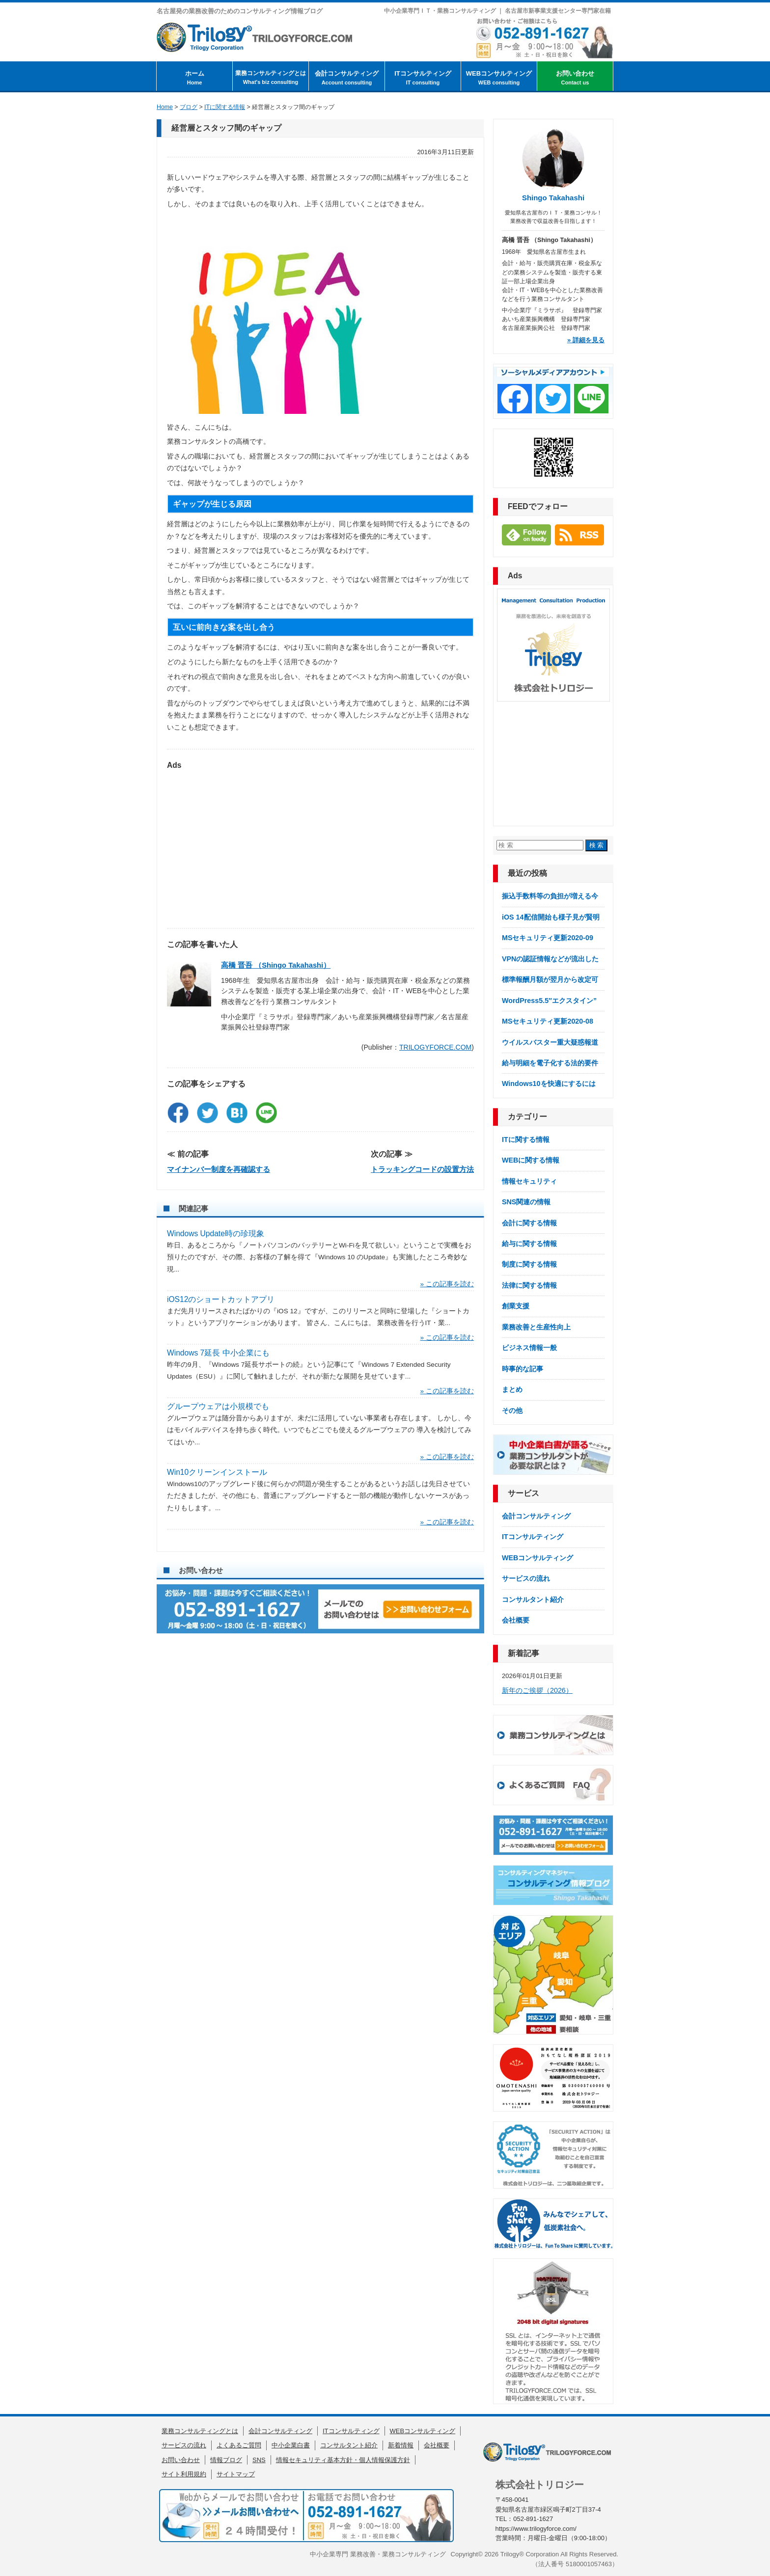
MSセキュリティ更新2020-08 (547, 1021)
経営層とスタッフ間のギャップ (226, 128)
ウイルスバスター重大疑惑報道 (550, 1042)
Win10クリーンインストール (217, 1472)
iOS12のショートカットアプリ (221, 1299)
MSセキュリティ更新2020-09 (547, 938)
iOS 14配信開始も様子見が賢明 (551, 917)
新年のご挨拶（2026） (537, 1690)
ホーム (194, 78)
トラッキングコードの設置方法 (422, 1169)
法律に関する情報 (529, 1285)
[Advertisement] (320, 844)
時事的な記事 (522, 1369)
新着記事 (523, 1653)
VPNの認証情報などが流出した (550, 959)
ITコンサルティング (423, 78)
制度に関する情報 (529, 1264)
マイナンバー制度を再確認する (218, 1169)
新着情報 (400, 2445)
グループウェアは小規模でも (218, 1406)
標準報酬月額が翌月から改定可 (550, 979)
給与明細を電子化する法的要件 (550, 1063)
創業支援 (515, 1306)
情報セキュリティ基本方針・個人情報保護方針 (343, 2460)
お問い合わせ (575, 78)
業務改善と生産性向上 (536, 1327)
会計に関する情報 (529, 1223)
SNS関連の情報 (526, 1202)
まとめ (512, 1389)
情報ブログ (226, 2460)
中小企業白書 (291, 2445)
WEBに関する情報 (530, 1160)
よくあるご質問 (239, 2445)
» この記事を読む (447, 1284)
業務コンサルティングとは (270, 78)
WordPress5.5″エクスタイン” (549, 1000)
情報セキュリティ (529, 1181)
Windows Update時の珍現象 (215, 1233)
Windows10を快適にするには (549, 1083)
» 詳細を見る (586, 340)
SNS (259, 2460)
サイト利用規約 (184, 2474)
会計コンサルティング (347, 78)
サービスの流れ (526, 1578)
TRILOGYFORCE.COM (435, 1047)
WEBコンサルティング (499, 78)
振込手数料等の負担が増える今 (550, 896)
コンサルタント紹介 (533, 1599)
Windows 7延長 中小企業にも (218, 1353)
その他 (512, 1410)
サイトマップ (236, 2474)
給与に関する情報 (529, 1243)
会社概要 (515, 1620)
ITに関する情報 (526, 1139)
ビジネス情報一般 (529, 1348)
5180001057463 (589, 2564)
